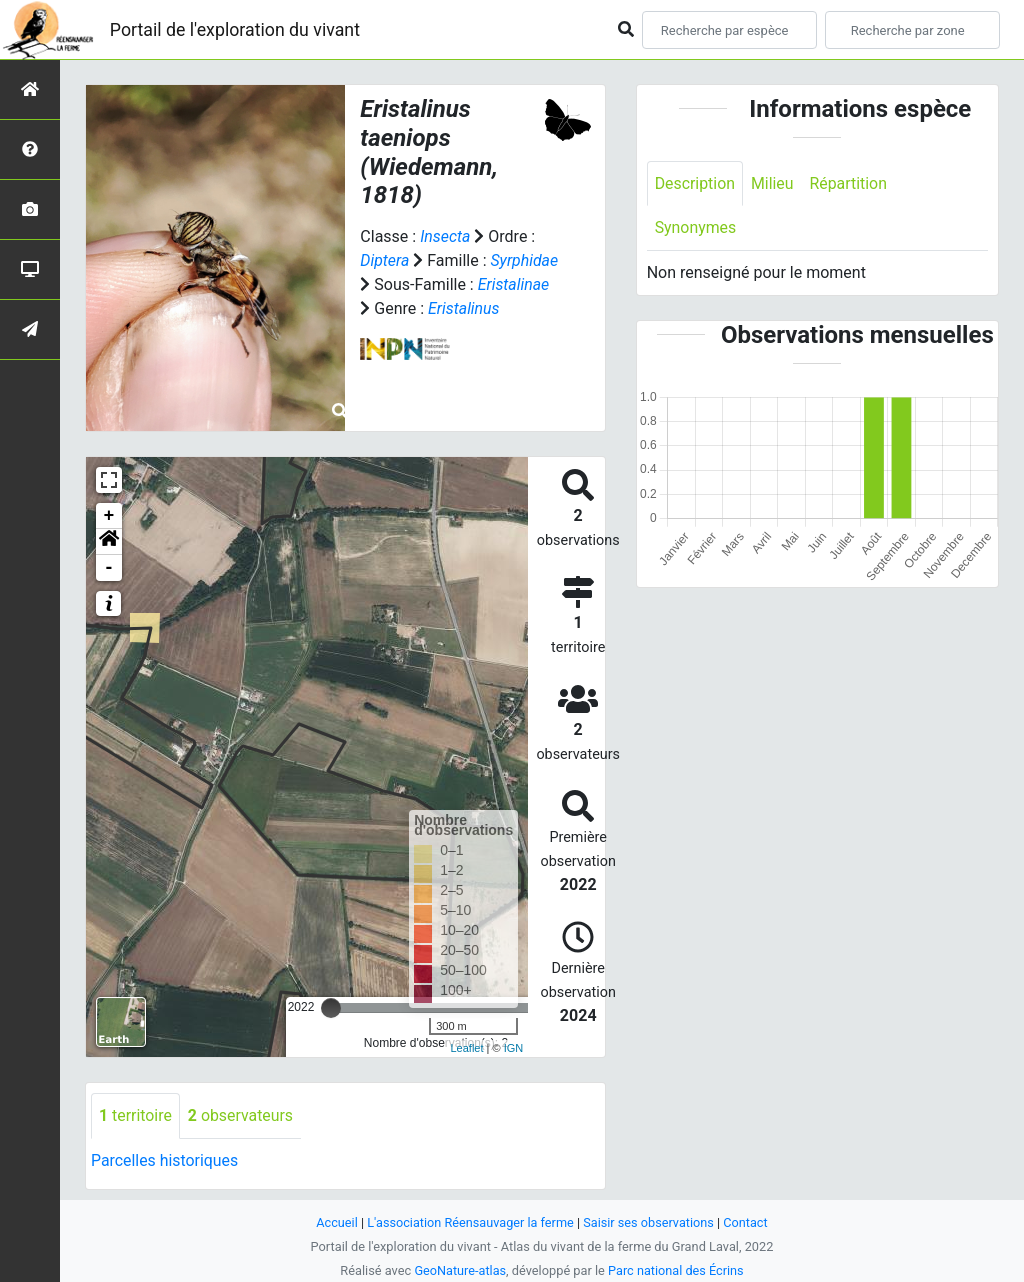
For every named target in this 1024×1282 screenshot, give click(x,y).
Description (695, 183)
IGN (514, 1048)
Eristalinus (464, 308)
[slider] (331, 1008)
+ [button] (109, 516)
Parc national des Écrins (676, 1270)
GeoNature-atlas (459, 1270)
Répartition (850, 183)
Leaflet (466, 1048)
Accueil (336, 1222)
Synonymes (696, 228)
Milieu (773, 183)
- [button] (109, 568)
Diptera (384, 260)
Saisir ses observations (650, 1222)
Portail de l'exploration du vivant (237, 29)
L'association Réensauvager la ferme (470, 1222)
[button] (109, 542)
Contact (747, 1222)
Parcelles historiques (165, 1160)
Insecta (445, 236)
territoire (135, 1115)
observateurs (241, 1115)
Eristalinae (514, 284)
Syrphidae (525, 260)
